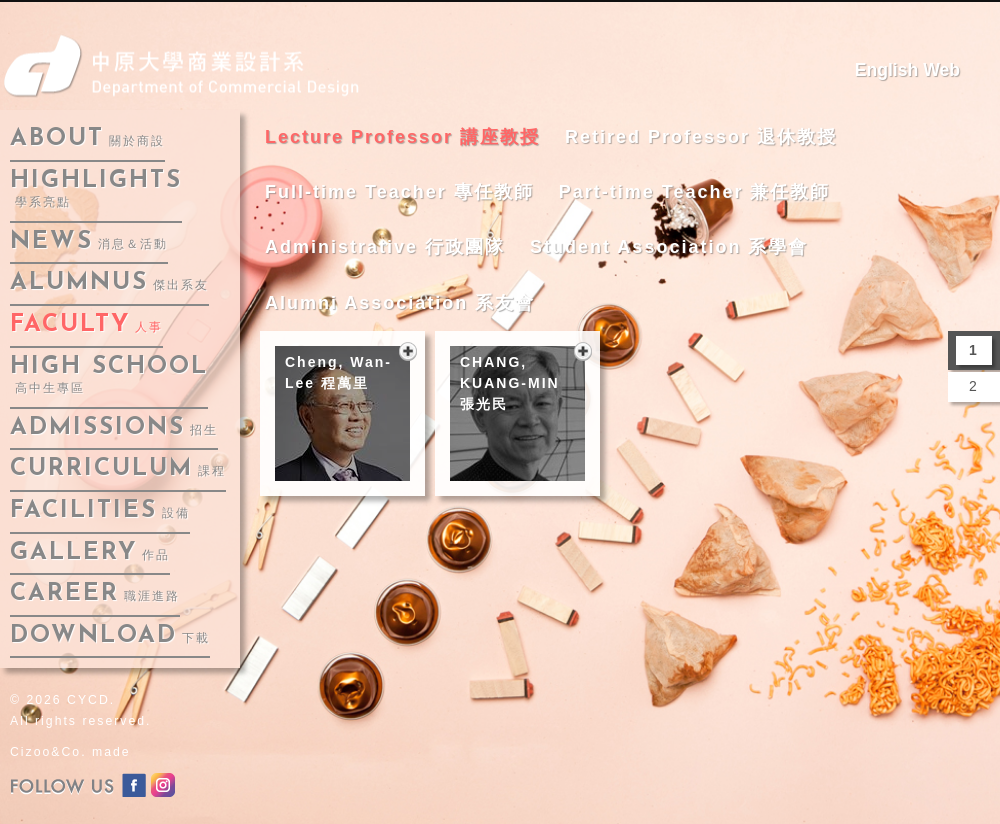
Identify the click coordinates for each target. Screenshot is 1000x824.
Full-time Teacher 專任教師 (399, 192)
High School (109, 375)
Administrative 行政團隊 (385, 247)
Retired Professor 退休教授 (701, 137)
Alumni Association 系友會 (400, 303)
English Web (907, 70)
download (110, 636)
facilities (100, 511)
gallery (90, 553)
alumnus (109, 283)
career (95, 594)
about (87, 139)
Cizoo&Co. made (70, 752)
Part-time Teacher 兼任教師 (695, 192)
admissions (114, 428)
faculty (86, 325)
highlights (96, 189)
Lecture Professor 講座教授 (402, 137)
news (89, 242)
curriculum (118, 469)
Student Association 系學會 (669, 247)
